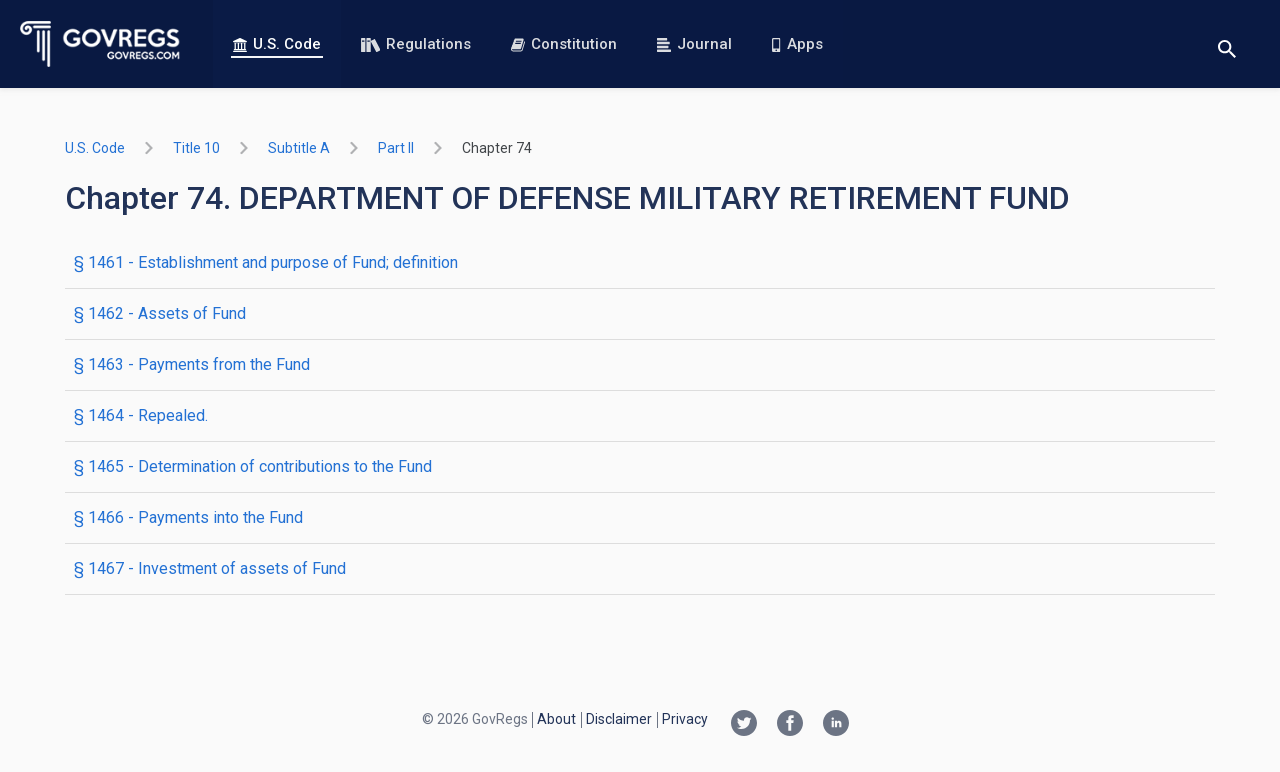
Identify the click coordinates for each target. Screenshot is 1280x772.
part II (396, 148)
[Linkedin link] (836, 725)
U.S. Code (277, 44)
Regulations (416, 44)
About (556, 719)
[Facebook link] (790, 725)
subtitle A (299, 148)
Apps (797, 44)
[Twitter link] (744, 725)
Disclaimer (619, 719)
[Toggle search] (1227, 44)
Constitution (564, 44)
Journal (694, 44)
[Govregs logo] (100, 44)
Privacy (685, 719)
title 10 (196, 148)
